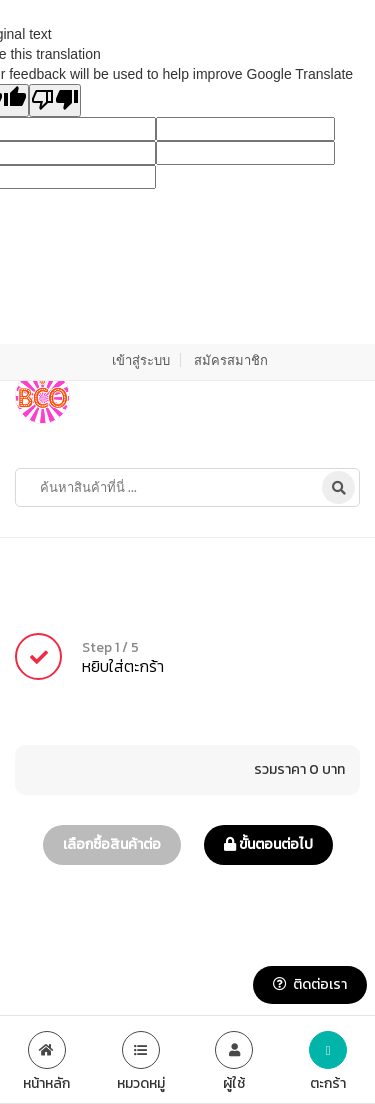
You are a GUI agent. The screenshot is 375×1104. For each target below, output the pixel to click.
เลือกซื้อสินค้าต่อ (112, 844)
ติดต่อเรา (310, 984)
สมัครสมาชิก (231, 360)
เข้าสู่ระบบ (141, 360)
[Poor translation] (55, 100)
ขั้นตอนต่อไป (268, 844)
